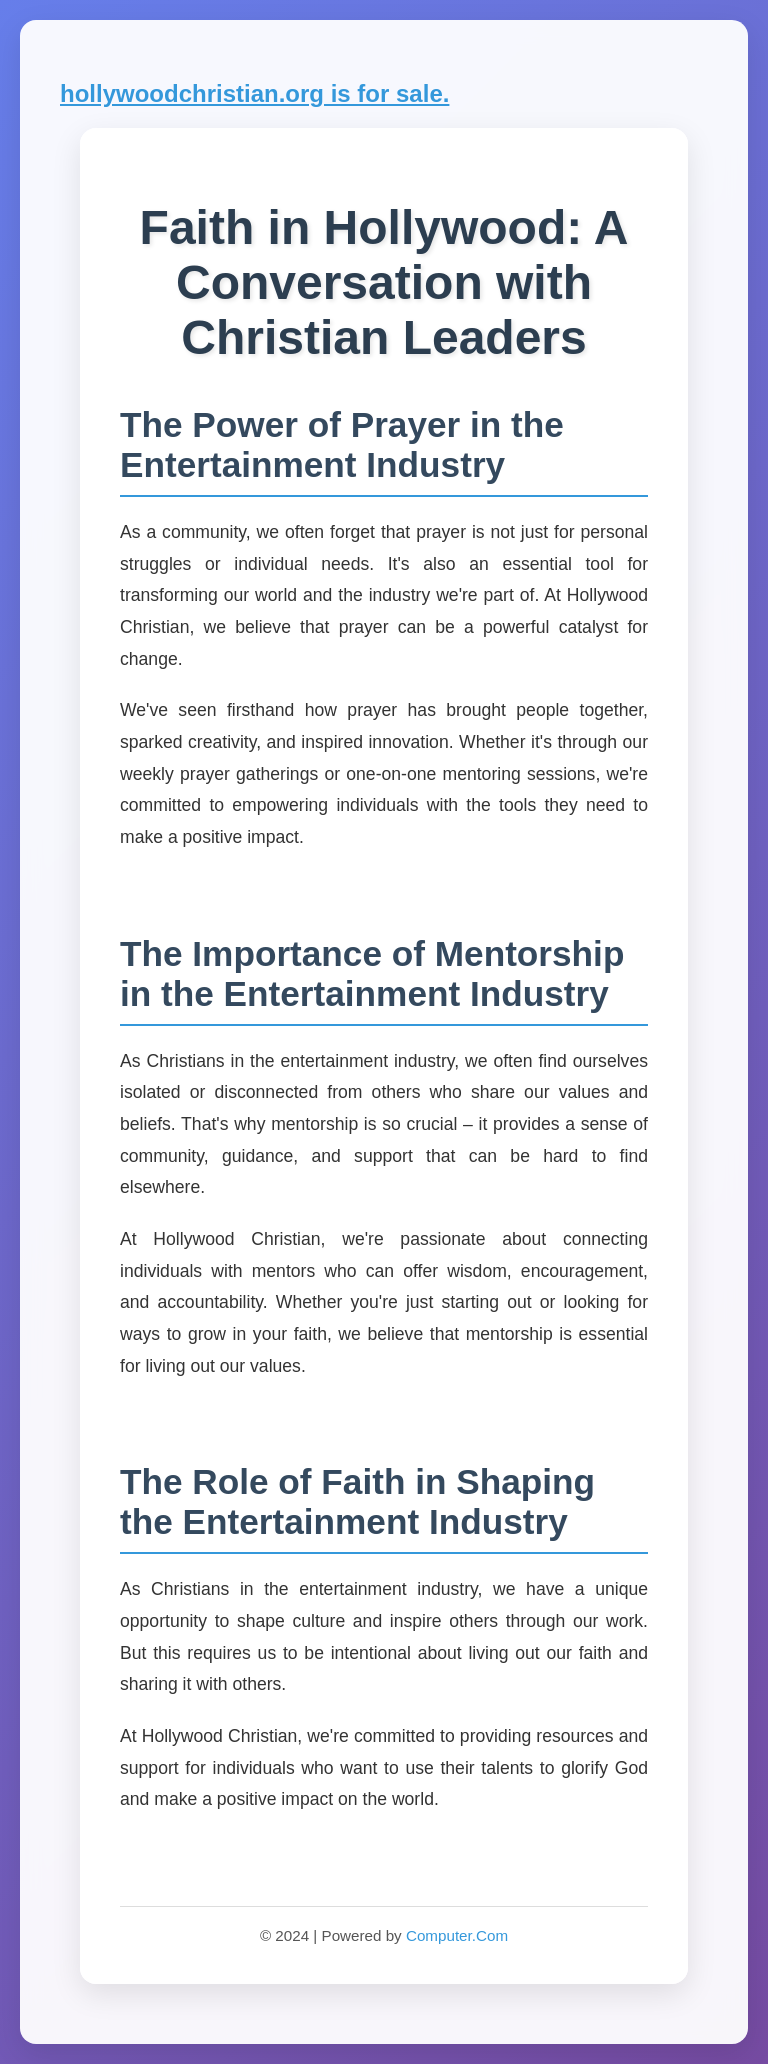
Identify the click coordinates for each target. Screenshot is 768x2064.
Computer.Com (457, 1935)
